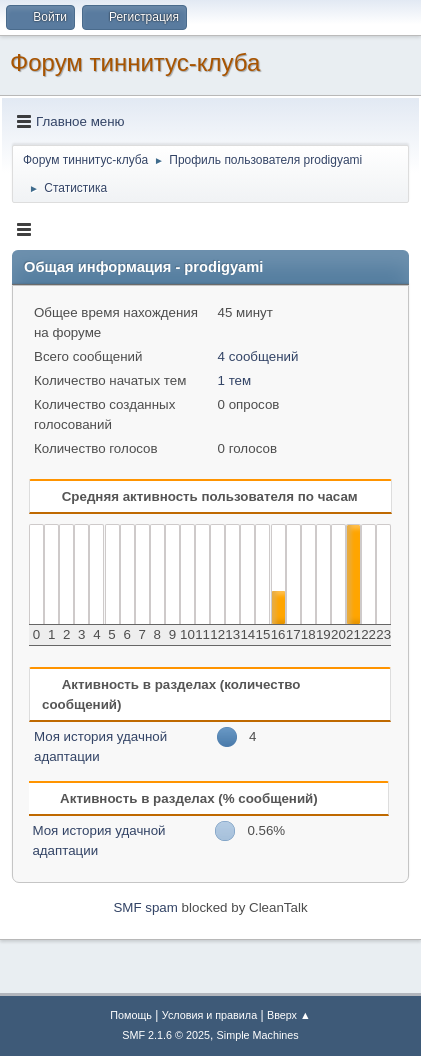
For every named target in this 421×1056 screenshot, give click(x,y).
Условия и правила (209, 1015)
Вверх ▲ (289, 1015)
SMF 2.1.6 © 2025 (166, 1035)
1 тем (235, 380)
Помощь (131, 1015)
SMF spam (145, 907)
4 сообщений (258, 356)
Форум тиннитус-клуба (135, 62)
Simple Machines (258, 1035)
